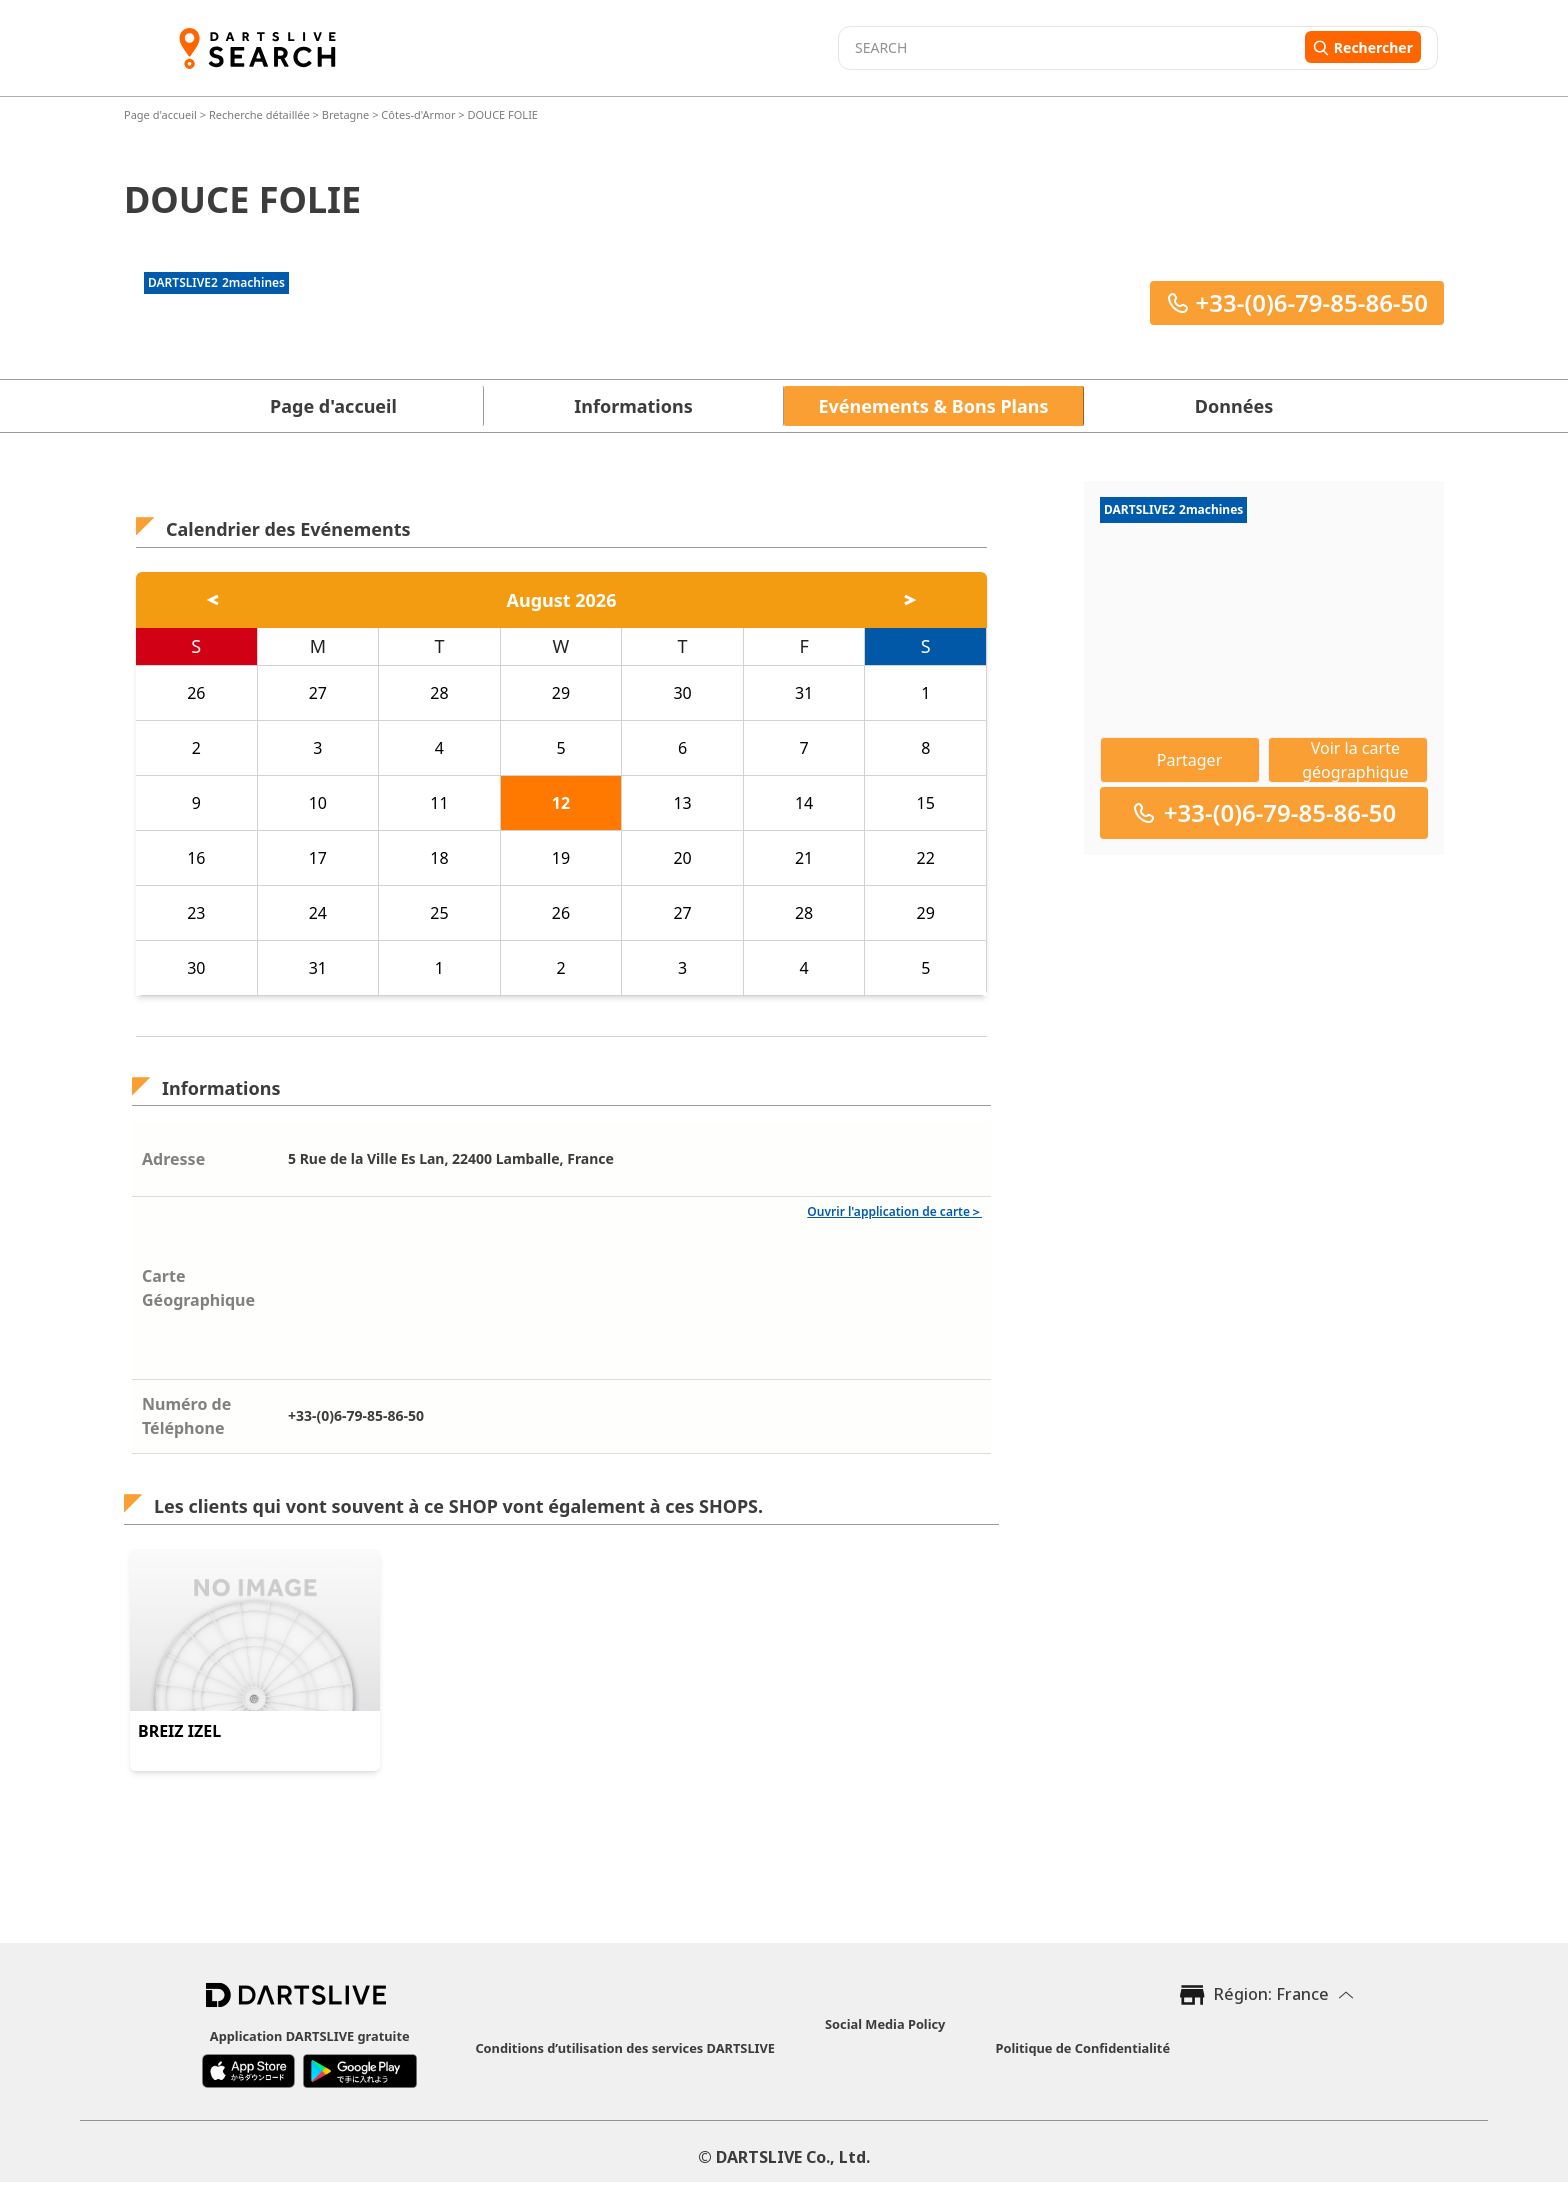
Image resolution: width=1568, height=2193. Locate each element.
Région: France (1271, 1994)
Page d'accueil (162, 114)
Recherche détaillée (261, 114)
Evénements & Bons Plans (934, 406)
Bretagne (346, 114)
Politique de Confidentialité (1082, 2048)
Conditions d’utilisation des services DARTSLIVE (625, 2048)
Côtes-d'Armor (418, 114)
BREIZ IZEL (179, 1731)
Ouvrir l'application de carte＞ (894, 1211)
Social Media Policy (885, 2024)
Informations (633, 406)
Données (1234, 406)
